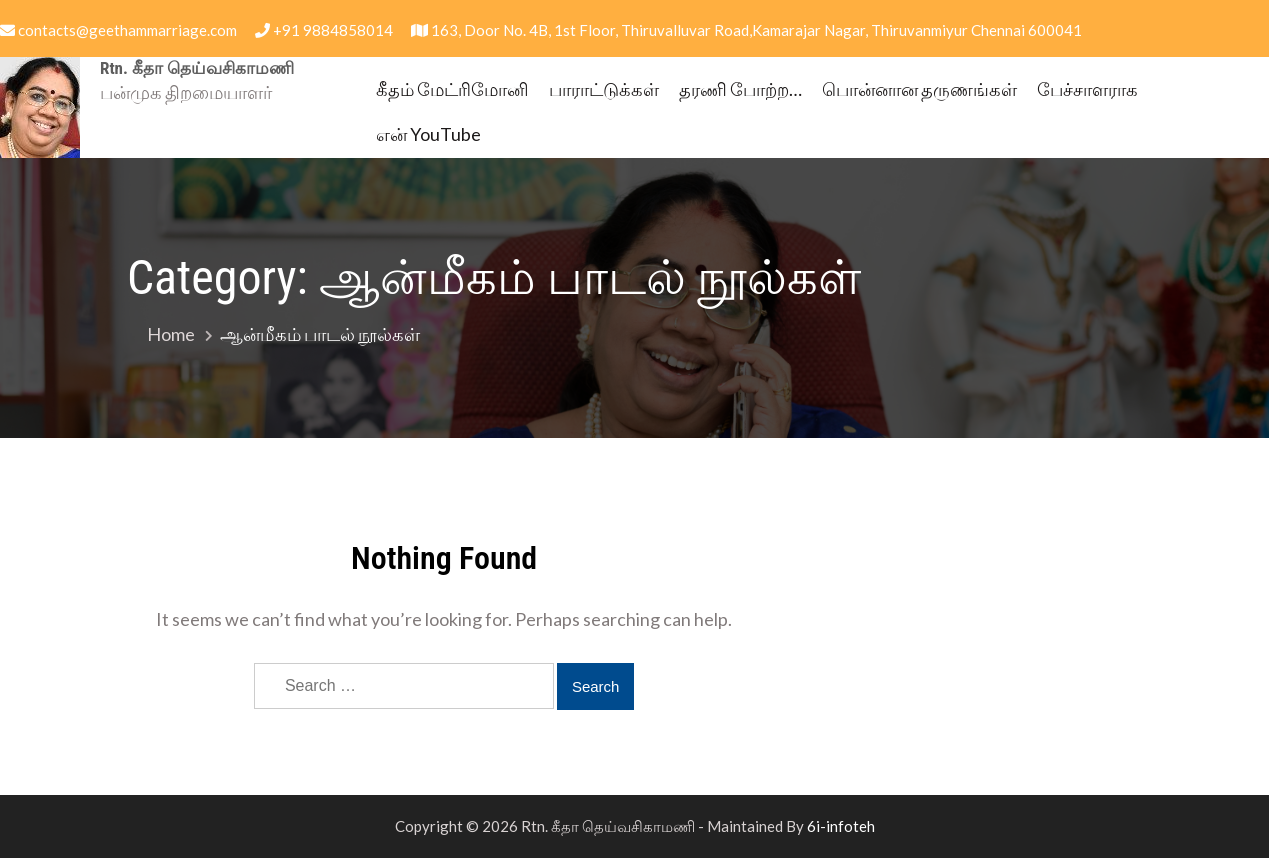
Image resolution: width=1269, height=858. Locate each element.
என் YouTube (428, 134)
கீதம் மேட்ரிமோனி (452, 89)
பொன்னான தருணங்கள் (919, 89)
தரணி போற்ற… (740, 89)
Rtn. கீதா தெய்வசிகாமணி (197, 68)
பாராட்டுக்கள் (604, 89)
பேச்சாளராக (1087, 89)
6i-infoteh (841, 826)
